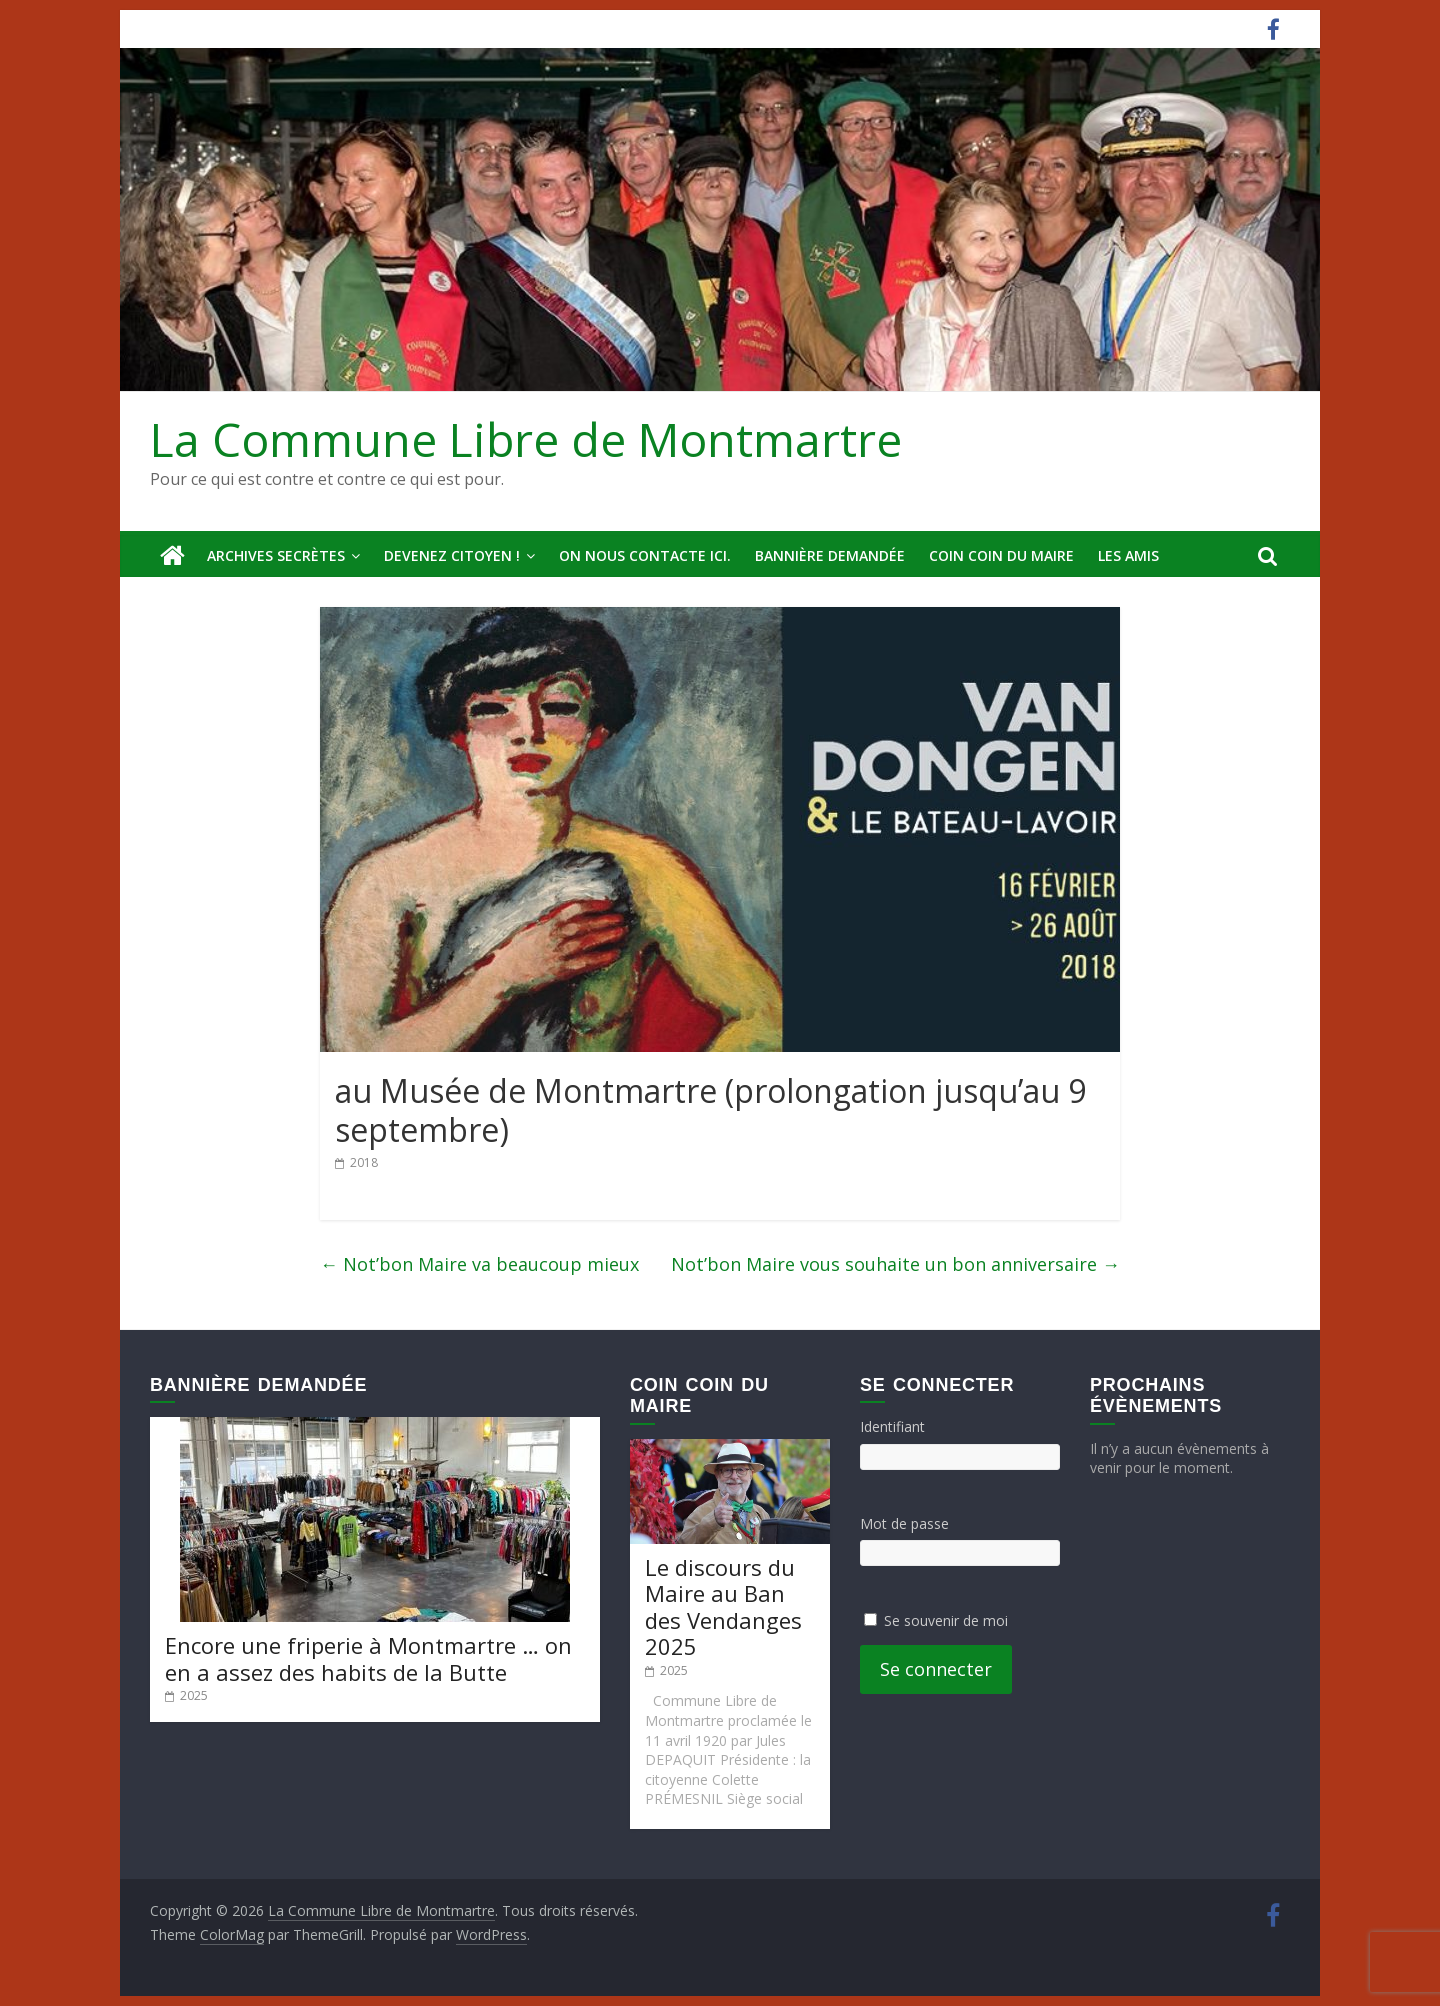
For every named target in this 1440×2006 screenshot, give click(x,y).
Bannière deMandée (830, 555)
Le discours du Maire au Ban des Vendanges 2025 (723, 1606)
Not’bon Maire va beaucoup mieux (479, 1264)
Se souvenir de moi (946, 1620)
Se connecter (936, 1669)
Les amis (1128, 555)
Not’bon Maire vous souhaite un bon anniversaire (895, 1264)
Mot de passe (904, 1523)
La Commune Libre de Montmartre (526, 439)
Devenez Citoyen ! (452, 555)
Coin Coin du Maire (1001, 555)
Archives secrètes (276, 555)
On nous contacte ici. (645, 555)
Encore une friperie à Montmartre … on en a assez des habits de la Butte (368, 1658)
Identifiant (892, 1426)
